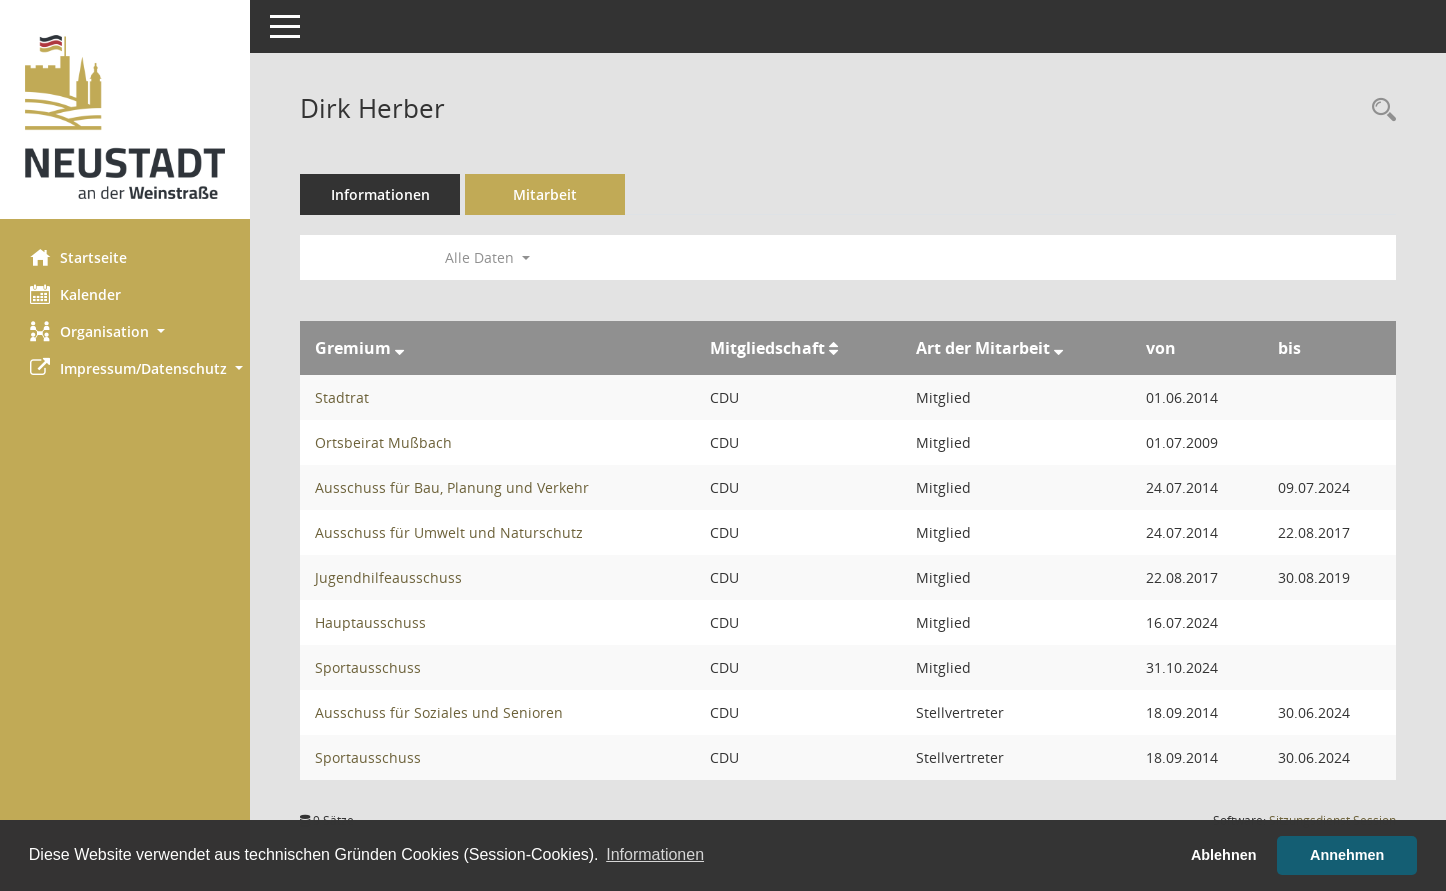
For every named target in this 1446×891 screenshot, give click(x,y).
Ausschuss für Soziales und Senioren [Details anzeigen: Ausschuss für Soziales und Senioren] (439, 712)
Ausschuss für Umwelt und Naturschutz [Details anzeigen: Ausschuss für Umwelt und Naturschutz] (449, 532)
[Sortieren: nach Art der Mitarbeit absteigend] (1058, 348)
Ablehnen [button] (1224, 855)
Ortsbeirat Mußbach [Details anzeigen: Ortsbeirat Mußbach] (383, 442)
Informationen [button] (655, 854)
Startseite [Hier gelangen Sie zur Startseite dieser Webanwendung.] (78, 257)
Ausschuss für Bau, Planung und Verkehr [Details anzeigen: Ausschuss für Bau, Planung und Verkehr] (452, 487)
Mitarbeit (545, 194)
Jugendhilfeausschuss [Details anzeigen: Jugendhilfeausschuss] (388, 577)
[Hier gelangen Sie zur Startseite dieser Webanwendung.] (125, 117)
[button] (125, 331)
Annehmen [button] (1347, 855)
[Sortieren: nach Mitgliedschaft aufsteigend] (833, 348)
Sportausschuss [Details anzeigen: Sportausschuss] (368, 667)
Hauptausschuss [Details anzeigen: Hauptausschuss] (370, 622)
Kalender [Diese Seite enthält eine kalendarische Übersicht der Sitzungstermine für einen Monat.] (75, 294)
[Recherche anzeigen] (1379, 110)
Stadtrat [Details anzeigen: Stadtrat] (342, 397)
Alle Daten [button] (487, 257)
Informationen (380, 194)
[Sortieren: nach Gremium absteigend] (399, 348)
